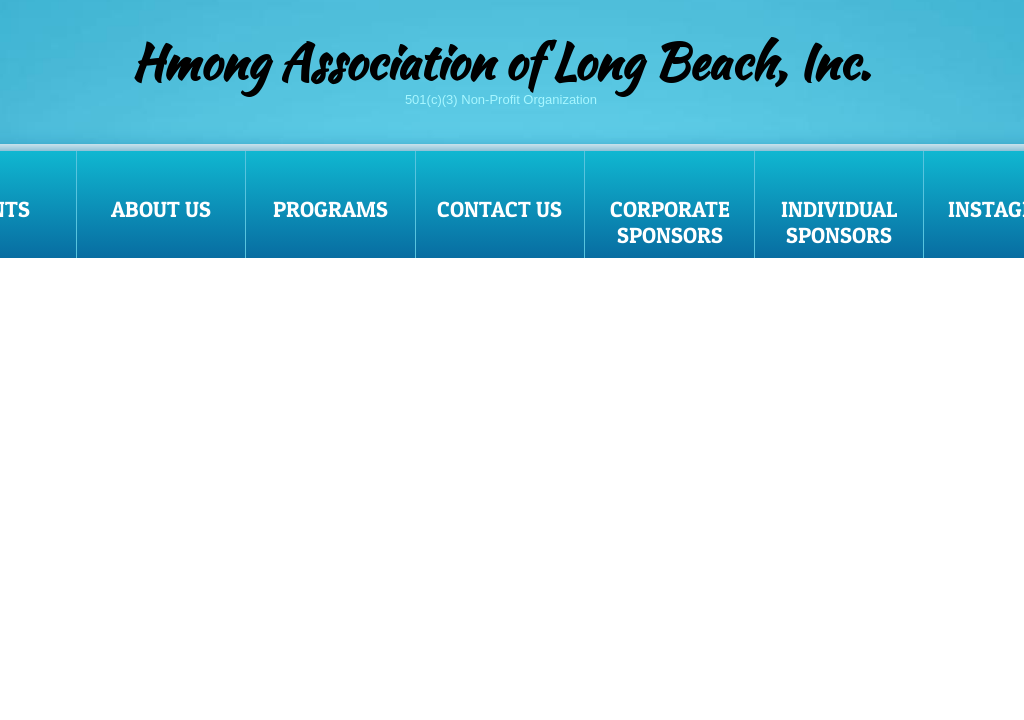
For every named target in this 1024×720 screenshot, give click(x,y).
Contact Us (499, 209)
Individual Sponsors (839, 222)
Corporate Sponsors (670, 222)
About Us (161, 209)
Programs (330, 209)
